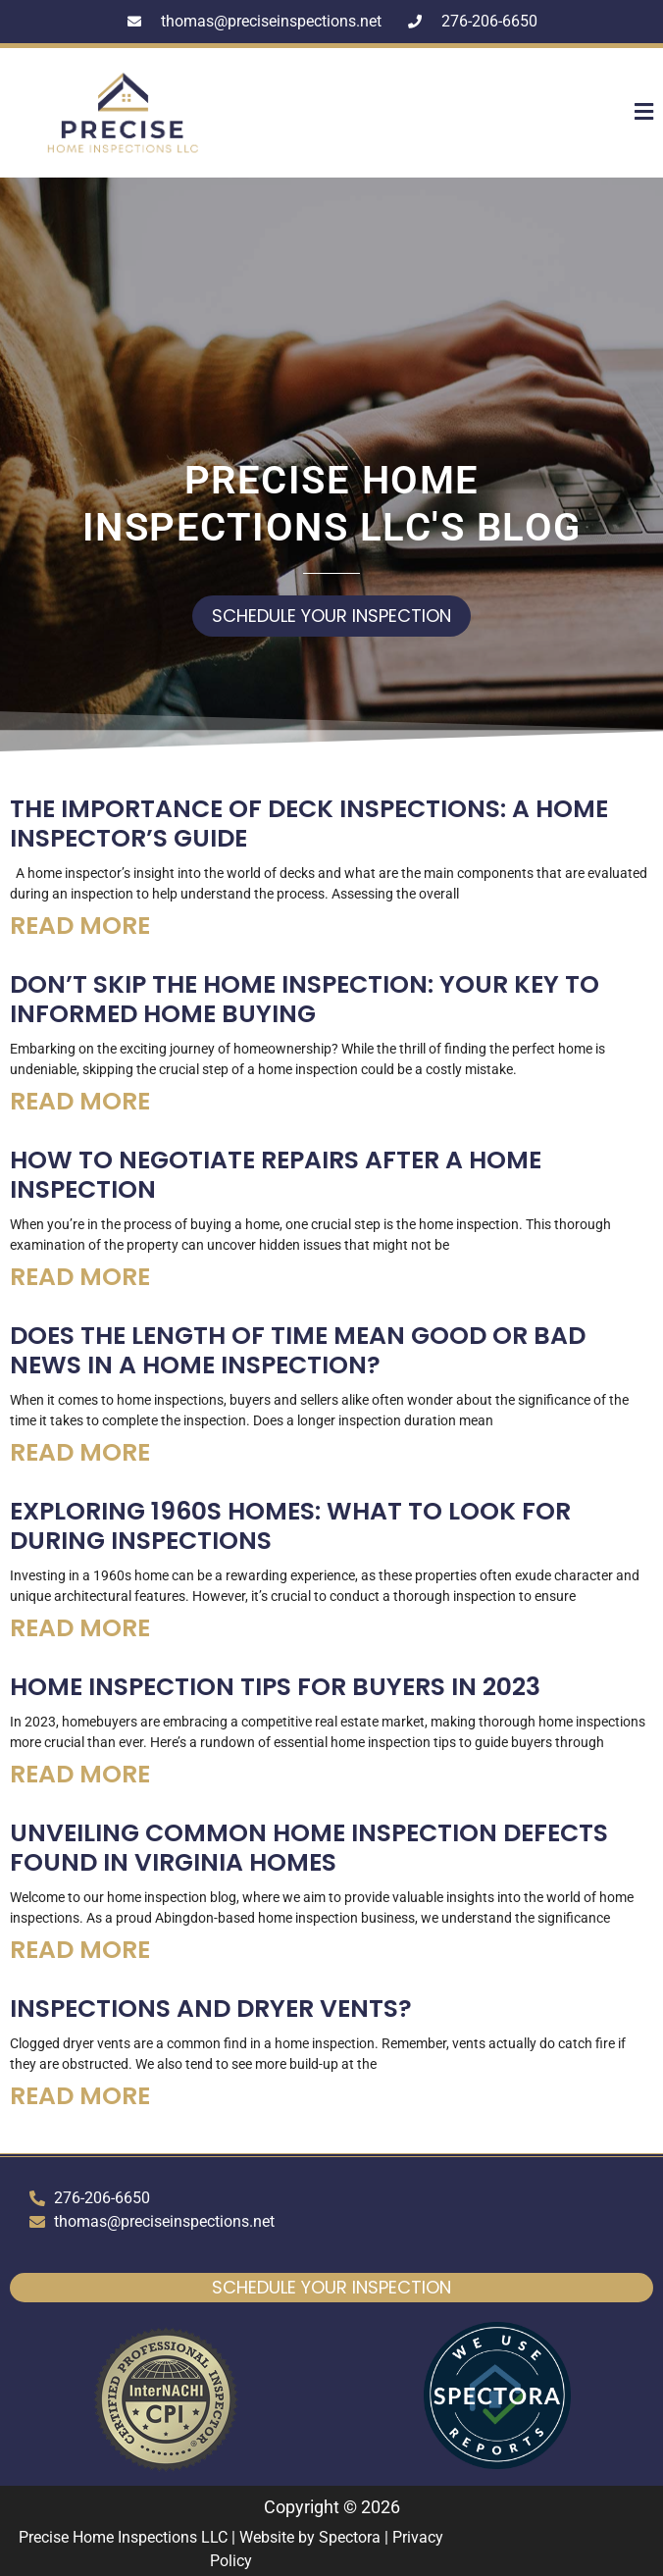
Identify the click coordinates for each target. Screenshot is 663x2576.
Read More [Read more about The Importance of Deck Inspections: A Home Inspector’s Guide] (80, 925)
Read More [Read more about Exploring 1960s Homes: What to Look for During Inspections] (80, 1628)
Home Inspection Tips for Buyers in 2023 (275, 1687)
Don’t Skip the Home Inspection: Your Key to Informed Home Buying (304, 999)
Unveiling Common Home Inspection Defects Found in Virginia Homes (309, 1848)
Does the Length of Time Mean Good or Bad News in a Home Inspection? (298, 1350)
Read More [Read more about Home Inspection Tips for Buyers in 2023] (80, 1774)
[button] (596, 113)
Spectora (350, 2537)
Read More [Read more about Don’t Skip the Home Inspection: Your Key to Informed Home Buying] (80, 1101)
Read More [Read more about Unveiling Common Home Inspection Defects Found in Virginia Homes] (80, 1949)
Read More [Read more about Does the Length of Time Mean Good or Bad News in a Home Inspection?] (80, 1452)
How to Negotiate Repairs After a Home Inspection (275, 1175)
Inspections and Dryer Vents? (211, 2008)
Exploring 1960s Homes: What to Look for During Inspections (290, 1526)
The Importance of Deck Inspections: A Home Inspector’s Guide (309, 823)
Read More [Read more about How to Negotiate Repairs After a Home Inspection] (80, 1277)
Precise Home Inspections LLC (123, 2537)
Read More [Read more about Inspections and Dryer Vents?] (80, 2096)
